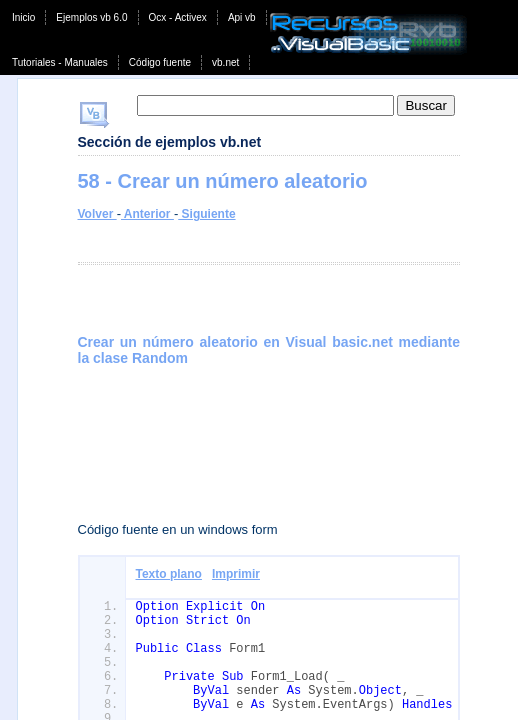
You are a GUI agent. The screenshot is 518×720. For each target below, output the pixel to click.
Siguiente (206, 214)
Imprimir (236, 574)
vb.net (225, 62)
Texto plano (169, 574)
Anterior (147, 214)
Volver (97, 214)
